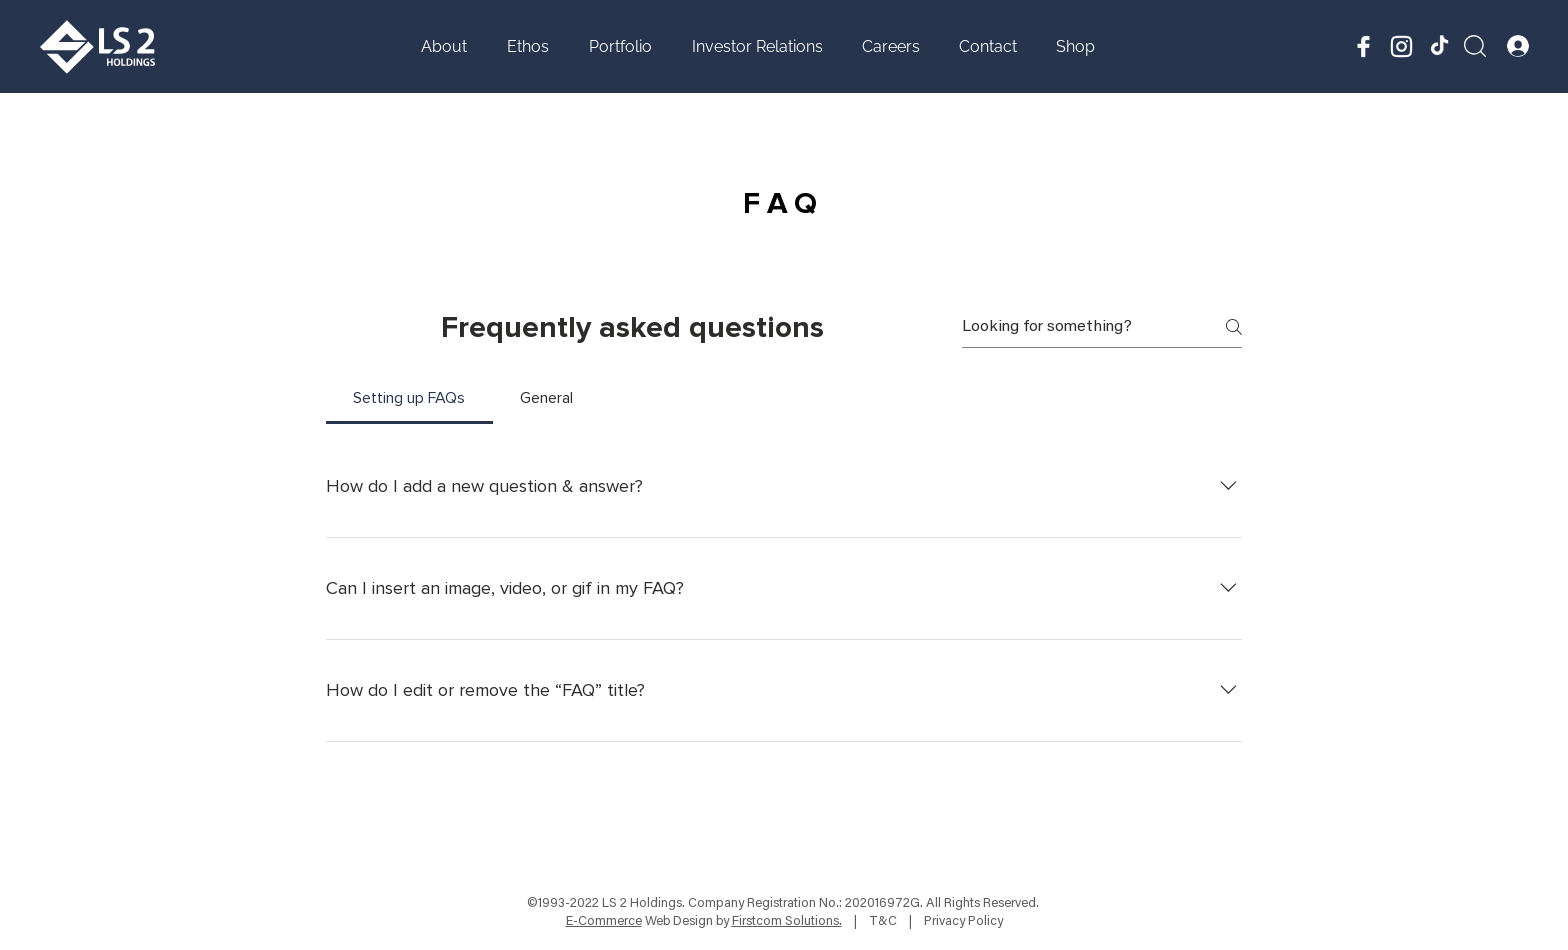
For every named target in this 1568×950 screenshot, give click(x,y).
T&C (883, 921)
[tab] (409, 398)
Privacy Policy (963, 921)
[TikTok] (1439, 46)
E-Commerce (604, 921)
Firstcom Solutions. (787, 921)
